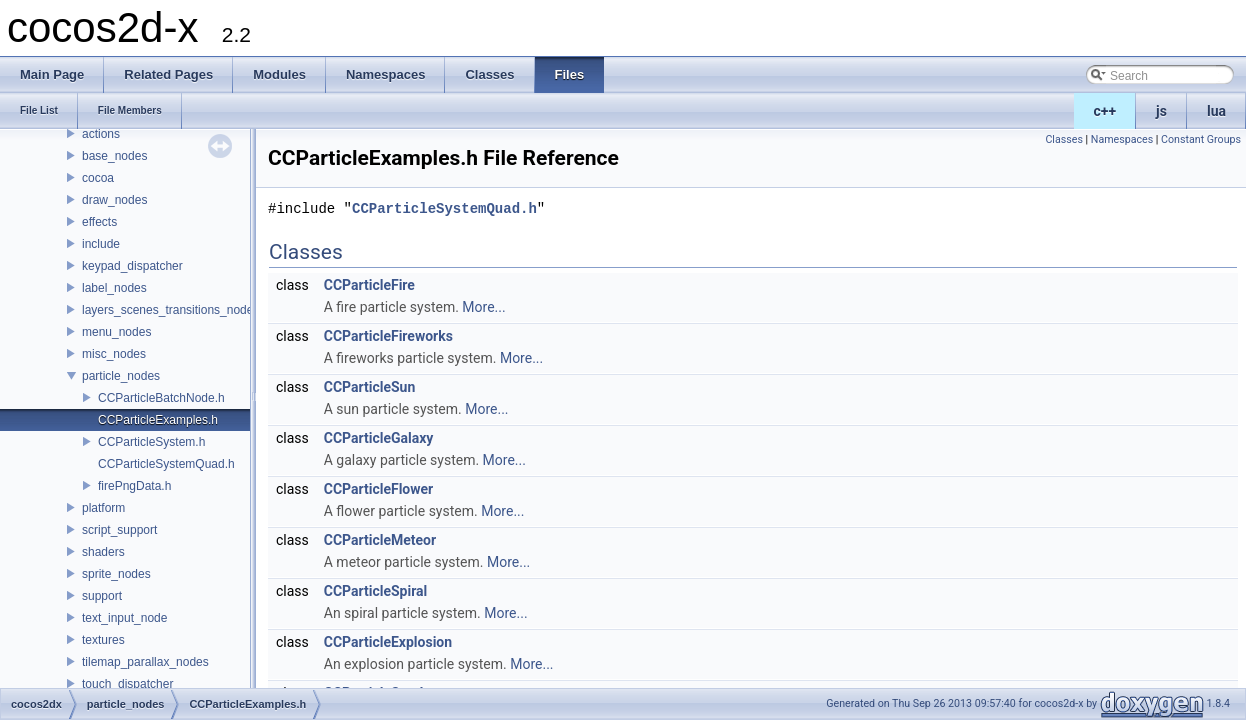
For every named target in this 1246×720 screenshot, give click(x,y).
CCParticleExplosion (388, 642)
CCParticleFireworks (388, 336)
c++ (1105, 111)
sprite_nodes (116, 574)
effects (99, 222)
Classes (1063, 139)
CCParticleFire (369, 285)
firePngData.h (134, 486)
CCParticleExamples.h (158, 420)
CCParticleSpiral (376, 591)
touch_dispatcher (127, 684)
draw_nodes (114, 200)
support (102, 596)
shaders (103, 552)
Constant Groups (1201, 139)
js (1161, 111)
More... (483, 307)
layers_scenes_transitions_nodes (170, 310)
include (101, 244)
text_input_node (124, 618)
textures (103, 640)
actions (101, 134)
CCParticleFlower (379, 489)
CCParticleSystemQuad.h (166, 464)
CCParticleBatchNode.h (161, 398)
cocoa (98, 178)
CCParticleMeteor (380, 540)
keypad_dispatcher (132, 266)
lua (1216, 111)
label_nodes (114, 288)
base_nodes (114, 156)
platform (103, 508)
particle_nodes (121, 376)
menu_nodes (116, 332)
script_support (119, 530)
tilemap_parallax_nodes (145, 662)
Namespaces (1122, 139)
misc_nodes (114, 354)
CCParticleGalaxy (379, 438)
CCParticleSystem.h (151, 442)
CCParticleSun (370, 387)
